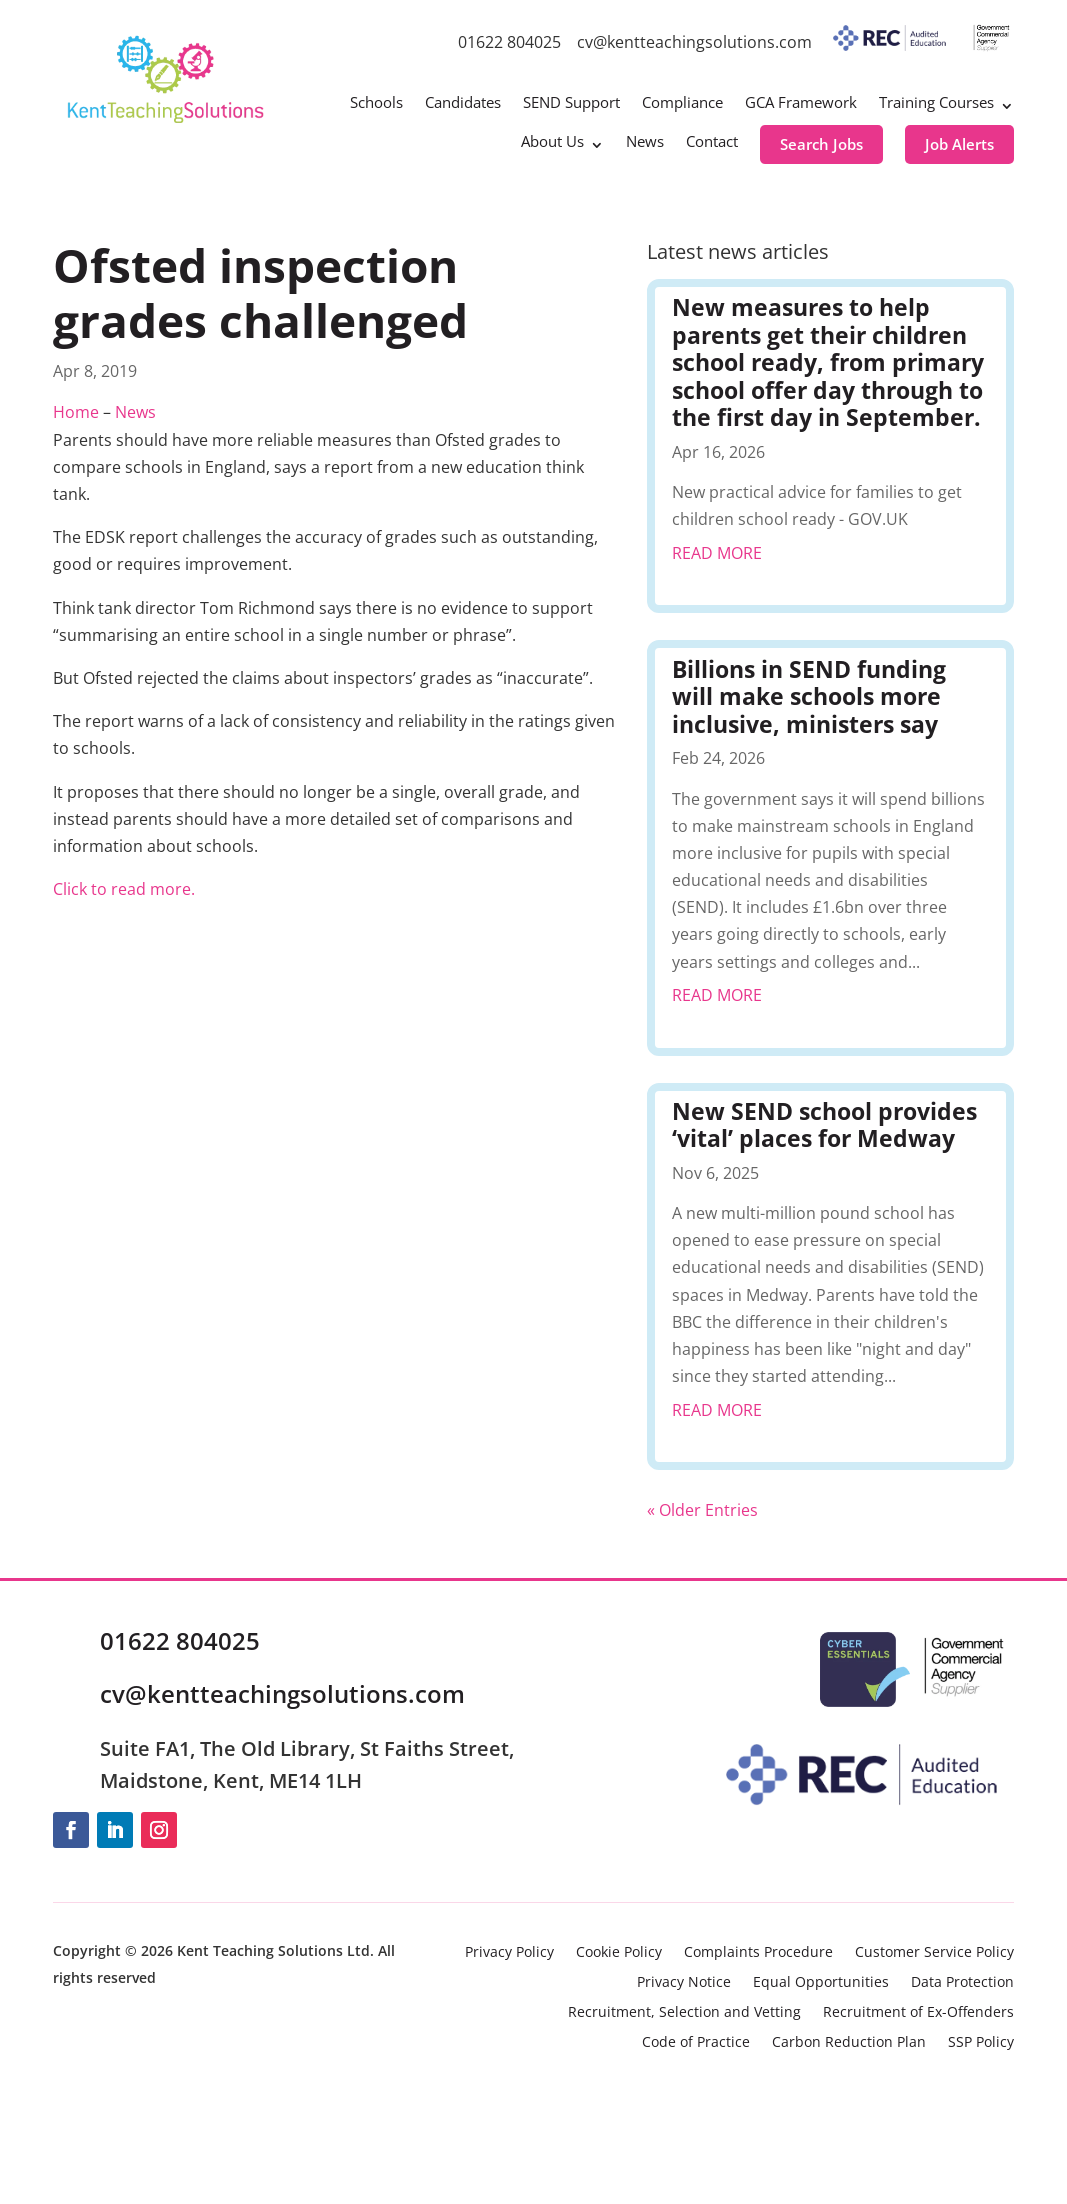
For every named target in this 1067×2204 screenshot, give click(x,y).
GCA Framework (801, 103)
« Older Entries (702, 1510)
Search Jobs (821, 144)
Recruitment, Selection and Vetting (684, 2013)
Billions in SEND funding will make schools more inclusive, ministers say (809, 696)
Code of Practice (696, 2043)
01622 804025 (509, 42)
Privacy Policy (509, 1953)
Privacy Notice (684, 1983)
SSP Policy (981, 2043)
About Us (552, 142)
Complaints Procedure (758, 1953)
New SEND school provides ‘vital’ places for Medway (824, 1125)
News (645, 142)
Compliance (682, 103)
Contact (712, 142)
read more (717, 553)
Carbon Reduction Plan (849, 2043)
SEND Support (571, 103)
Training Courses (936, 103)
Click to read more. (124, 889)
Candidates (463, 103)
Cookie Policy (619, 1953)
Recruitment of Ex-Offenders (918, 2013)
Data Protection (962, 1983)
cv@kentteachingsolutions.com (694, 42)
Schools (376, 103)
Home (76, 412)
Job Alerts (959, 144)
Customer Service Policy (934, 1953)
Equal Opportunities (821, 1983)
